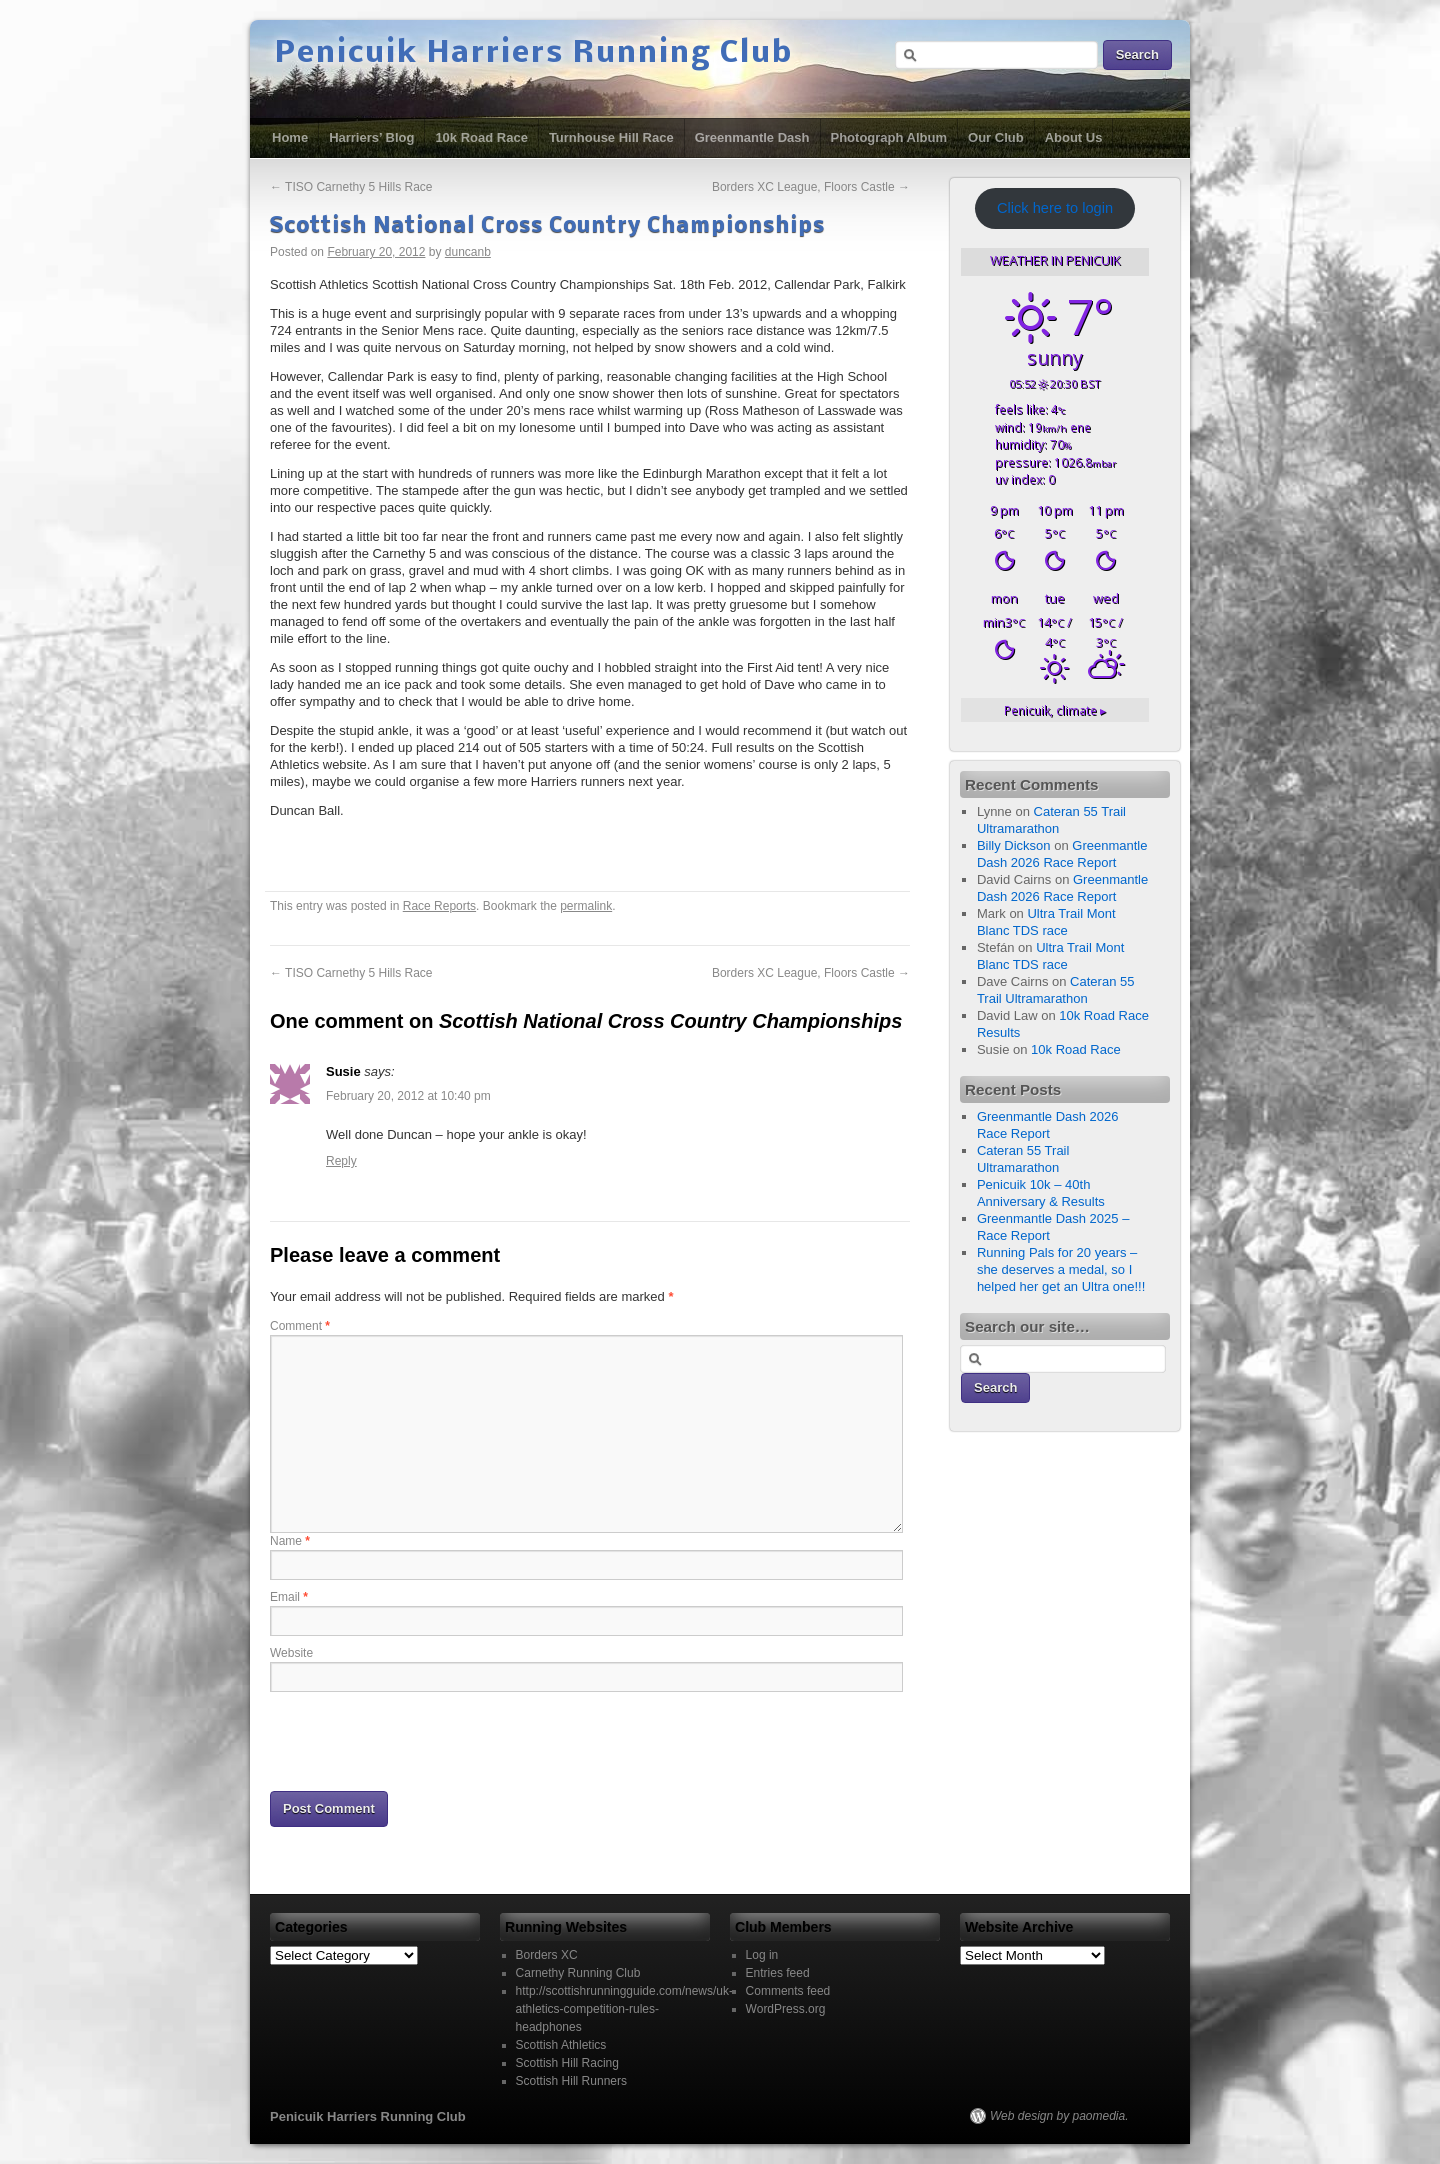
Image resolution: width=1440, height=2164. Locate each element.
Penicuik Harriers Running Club (534, 54)
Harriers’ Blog (371, 137)
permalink (586, 906)
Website (291, 1653)
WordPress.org (786, 2009)
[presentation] (422, 1740)
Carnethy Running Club (578, 1973)
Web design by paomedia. (1059, 2116)
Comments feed (788, 1991)
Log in (762, 1955)
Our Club (996, 137)
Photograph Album (889, 137)
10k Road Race (481, 137)
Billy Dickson (1014, 845)
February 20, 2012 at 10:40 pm (408, 1096)
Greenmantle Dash (752, 137)
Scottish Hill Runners (571, 2081)
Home (290, 137)
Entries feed (778, 1973)
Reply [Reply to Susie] (341, 1161)
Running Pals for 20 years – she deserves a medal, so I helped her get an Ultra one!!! (1061, 1269)
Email (289, 1597)
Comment (300, 1326)
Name (290, 1541)
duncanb (468, 252)
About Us (1074, 137)
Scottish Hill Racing (567, 2063)
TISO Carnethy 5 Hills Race (351, 187)
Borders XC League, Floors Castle (811, 187)
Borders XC (547, 1955)
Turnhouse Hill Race (611, 137)
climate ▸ (1055, 710)
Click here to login (1055, 208)
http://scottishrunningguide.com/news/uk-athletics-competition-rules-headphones (624, 2009)
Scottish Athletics (561, 2045)
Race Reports (439, 906)
